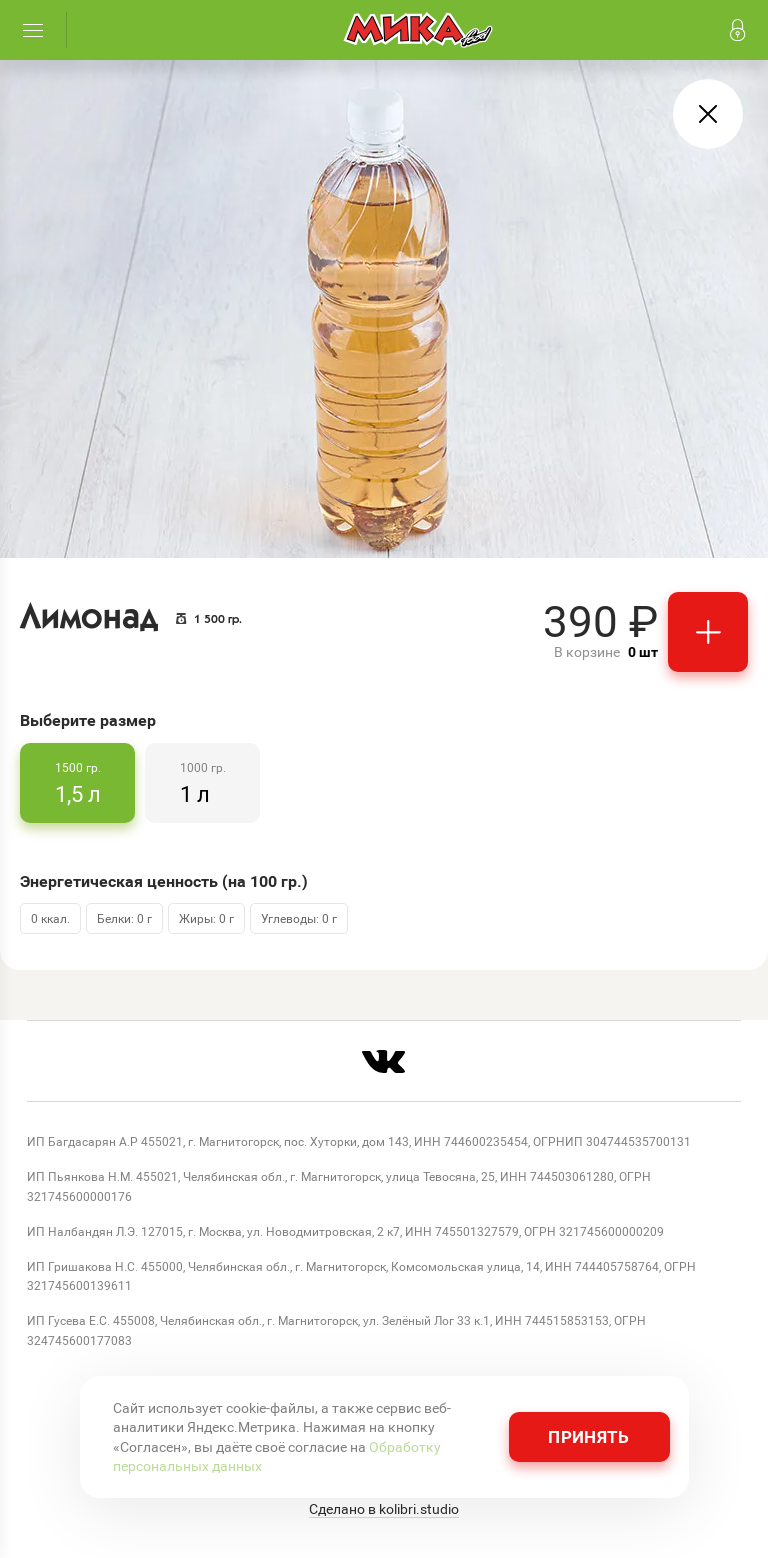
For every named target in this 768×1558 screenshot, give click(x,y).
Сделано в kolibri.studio (384, 1509)
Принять (588, 1436)
